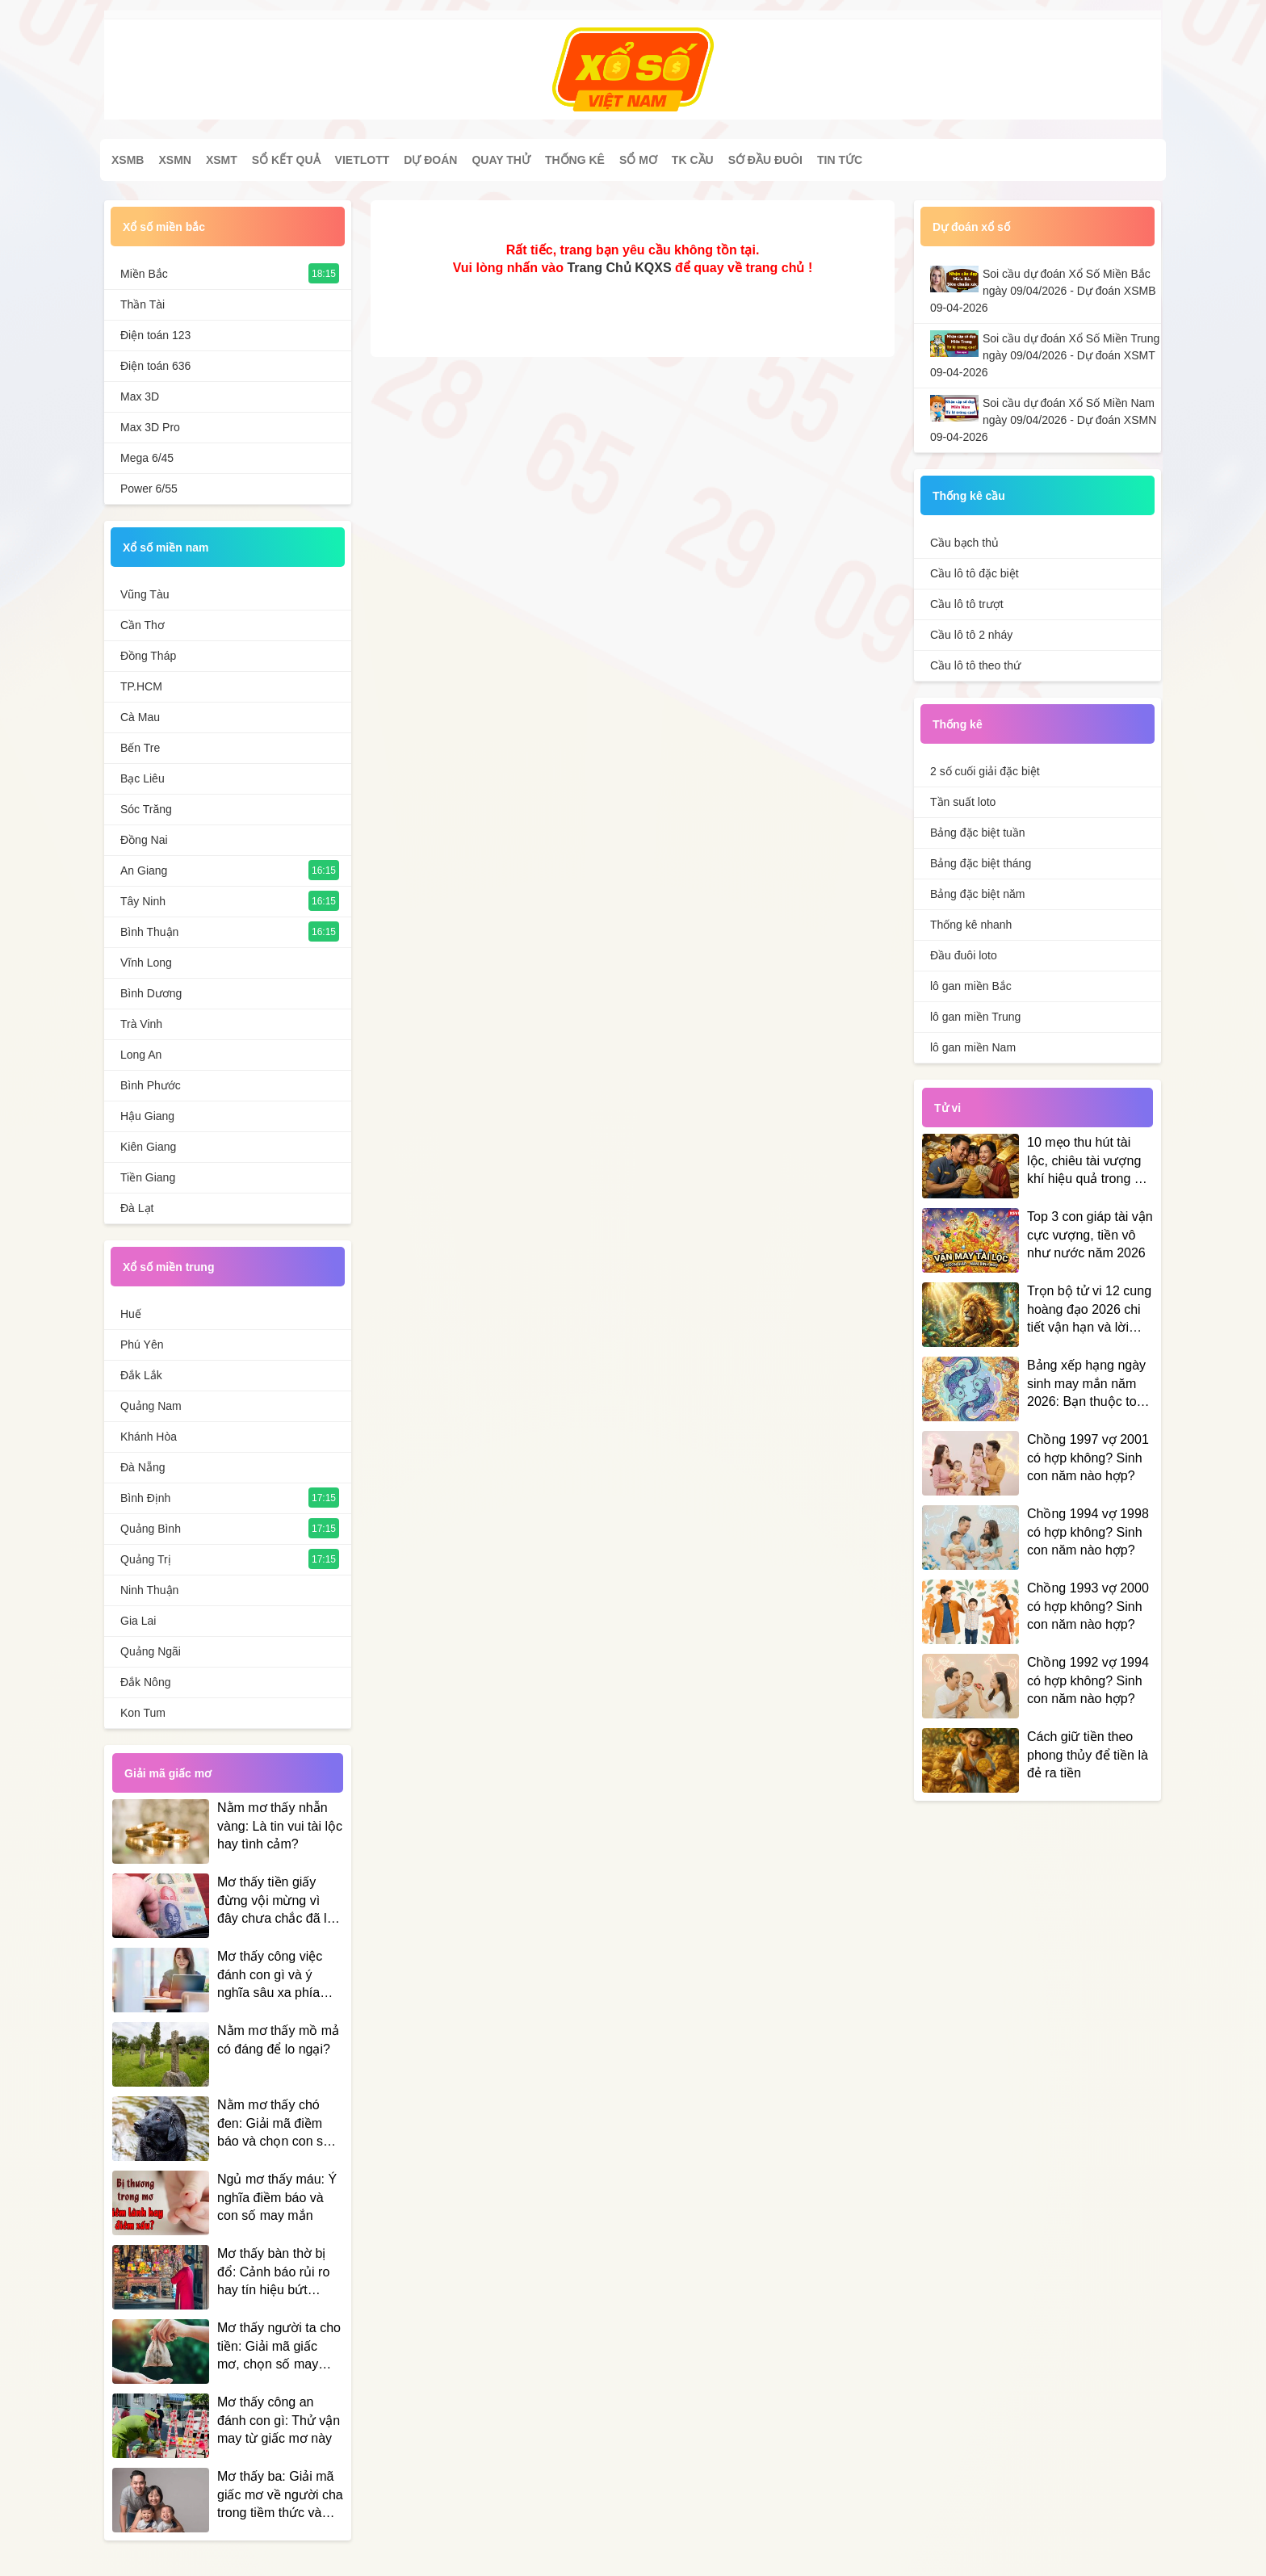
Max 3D (139, 396)
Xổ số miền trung (168, 1267)
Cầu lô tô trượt (967, 604)
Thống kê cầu (969, 495)
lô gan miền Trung (975, 1016)
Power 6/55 (149, 488)
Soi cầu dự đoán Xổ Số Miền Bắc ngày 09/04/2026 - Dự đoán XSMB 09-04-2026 (1042, 290)
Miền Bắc (144, 273)
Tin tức (839, 159)
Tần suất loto (963, 801)
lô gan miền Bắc (971, 986)
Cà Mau (140, 717)
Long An (140, 1054)
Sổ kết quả (286, 159)
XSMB (127, 159)
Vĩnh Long (146, 962)
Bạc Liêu (142, 778)
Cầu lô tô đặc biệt (974, 573)
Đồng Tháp (148, 655)
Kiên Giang (148, 1146)
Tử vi (947, 1107)
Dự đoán (430, 159)
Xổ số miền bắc (164, 226)
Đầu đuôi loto (963, 955)
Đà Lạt (136, 1208)
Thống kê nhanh (971, 924)
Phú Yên (141, 1344)
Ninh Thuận (149, 1590)
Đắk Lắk (141, 1375)
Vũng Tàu (144, 594)
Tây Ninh (143, 901)
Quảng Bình (150, 1528)
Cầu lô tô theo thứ (975, 665)
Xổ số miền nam (165, 547)
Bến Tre (140, 747)
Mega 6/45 (147, 457)
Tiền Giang (147, 1177)
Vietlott (362, 159)
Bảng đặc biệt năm (977, 893)
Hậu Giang (147, 1116)
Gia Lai (138, 1620)
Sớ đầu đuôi (765, 159)
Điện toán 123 (155, 335)
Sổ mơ (638, 159)
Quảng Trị (145, 1559)
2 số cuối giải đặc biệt (985, 771)
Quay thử (501, 159)
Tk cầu (693, 159)
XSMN (174, 159)
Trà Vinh (141, 1023)
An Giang (143, 870)
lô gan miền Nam (973, 1047)
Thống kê (575, 159)
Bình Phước (150, 1085)
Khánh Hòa (148, 1436)
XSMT (221, 159)
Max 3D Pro (150, 427)
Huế (130, 1313)
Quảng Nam (151, 1405)
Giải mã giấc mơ (168, 1773)
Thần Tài (142, 304)
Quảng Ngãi (150, 1651)
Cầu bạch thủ (964, 542)
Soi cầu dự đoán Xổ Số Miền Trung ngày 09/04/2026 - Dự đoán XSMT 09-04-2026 (1044, 355)
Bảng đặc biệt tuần (977, 832)
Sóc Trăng (146, 809)
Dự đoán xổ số (971, 226)
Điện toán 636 (155, 365)
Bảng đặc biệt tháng (980, 863)
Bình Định (145, 1497)
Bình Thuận (149, 931)
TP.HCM (141, 686)
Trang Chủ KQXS (619, 268)
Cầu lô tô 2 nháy (971, 634)
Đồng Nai (144, 839)
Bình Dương (151, 993)
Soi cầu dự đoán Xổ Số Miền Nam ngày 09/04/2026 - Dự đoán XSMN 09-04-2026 (1043, 419)
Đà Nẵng (142, 1467)
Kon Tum (143, 1712)
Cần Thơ (142, 625)
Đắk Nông (145, 1682)
